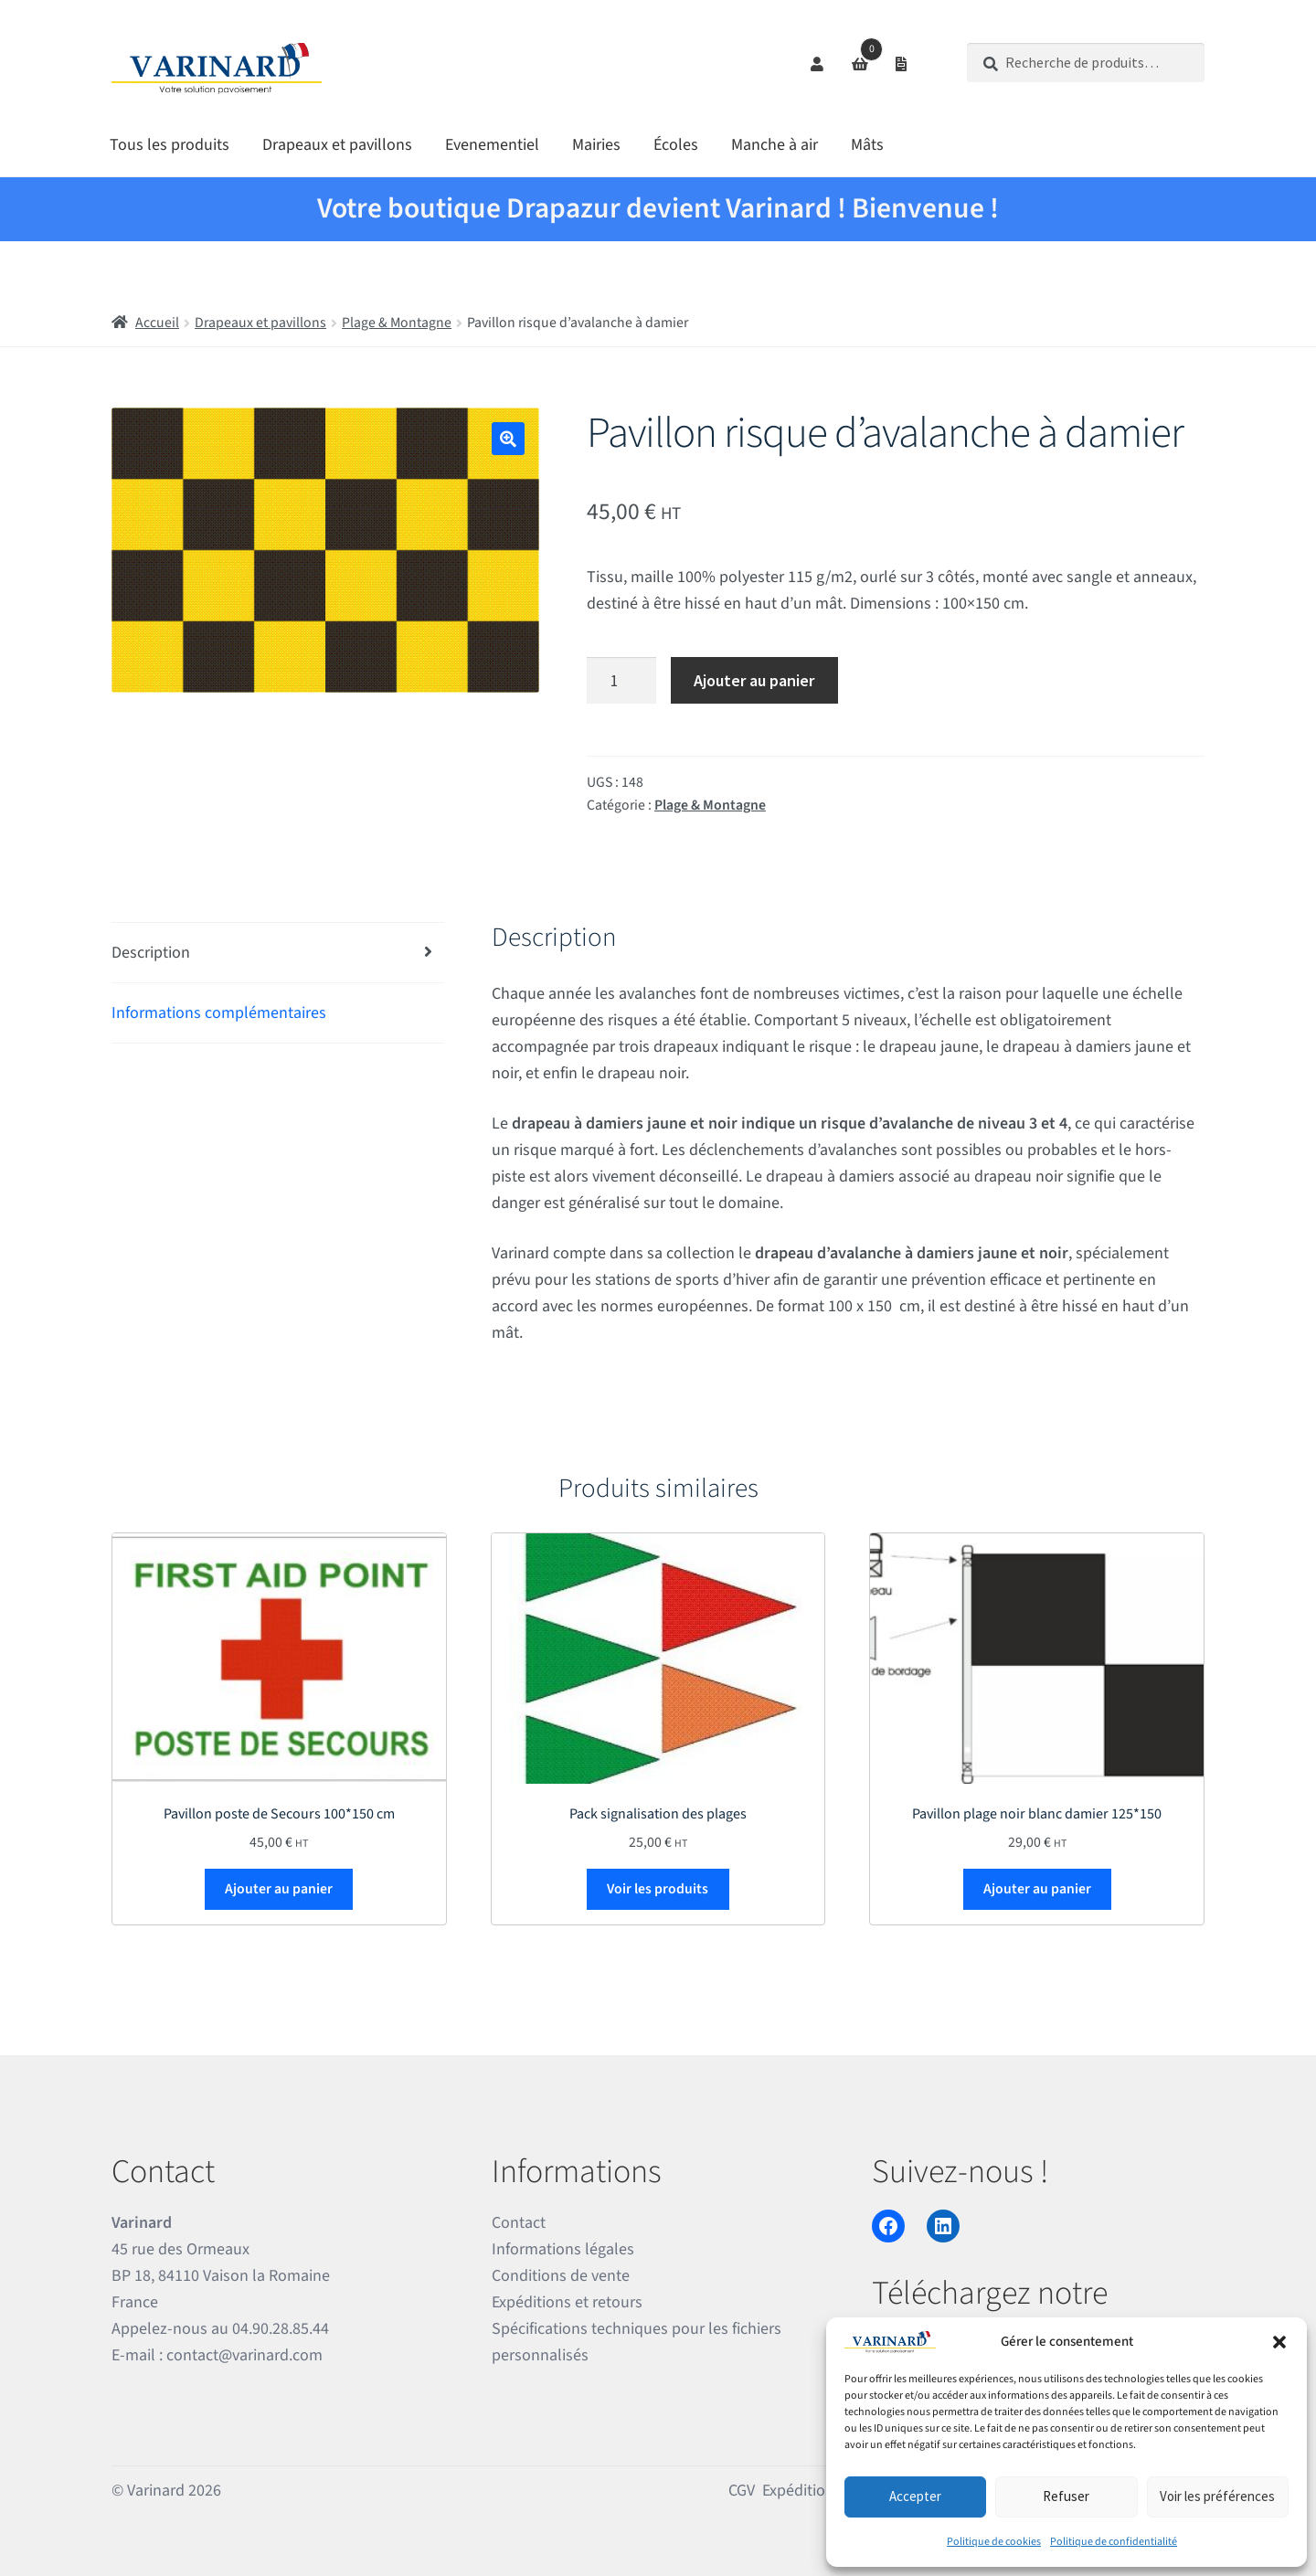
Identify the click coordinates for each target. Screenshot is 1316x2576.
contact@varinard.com (244, 2355)
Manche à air (774, 144)
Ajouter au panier (754, 680)
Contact (519, 2222)
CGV (741, 2490)
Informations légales (563, 2249)
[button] (1279, 2342)
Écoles (675, 144)
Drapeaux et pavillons (337, 144)
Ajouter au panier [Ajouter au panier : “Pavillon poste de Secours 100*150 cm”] (279, 1889)
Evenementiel (492, 144)
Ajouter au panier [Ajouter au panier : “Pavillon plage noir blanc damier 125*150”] (1037, 1889)
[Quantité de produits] (621, 680)
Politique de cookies (994, 2541)
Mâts (867, 144)
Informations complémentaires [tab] (218, 1013)
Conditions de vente (561, 2275)
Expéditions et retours (567, 2302)
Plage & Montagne (396, 323)
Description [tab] (150, 952)
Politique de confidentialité (1113, 2541)
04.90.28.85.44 (280, 2328)
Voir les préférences (1217, 2496)
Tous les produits (169, 144)
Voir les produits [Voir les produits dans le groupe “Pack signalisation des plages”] (657, 1889)
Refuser (1066, 2496)
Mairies (596, 144)
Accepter (915, 2496)
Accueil (157, 323)
